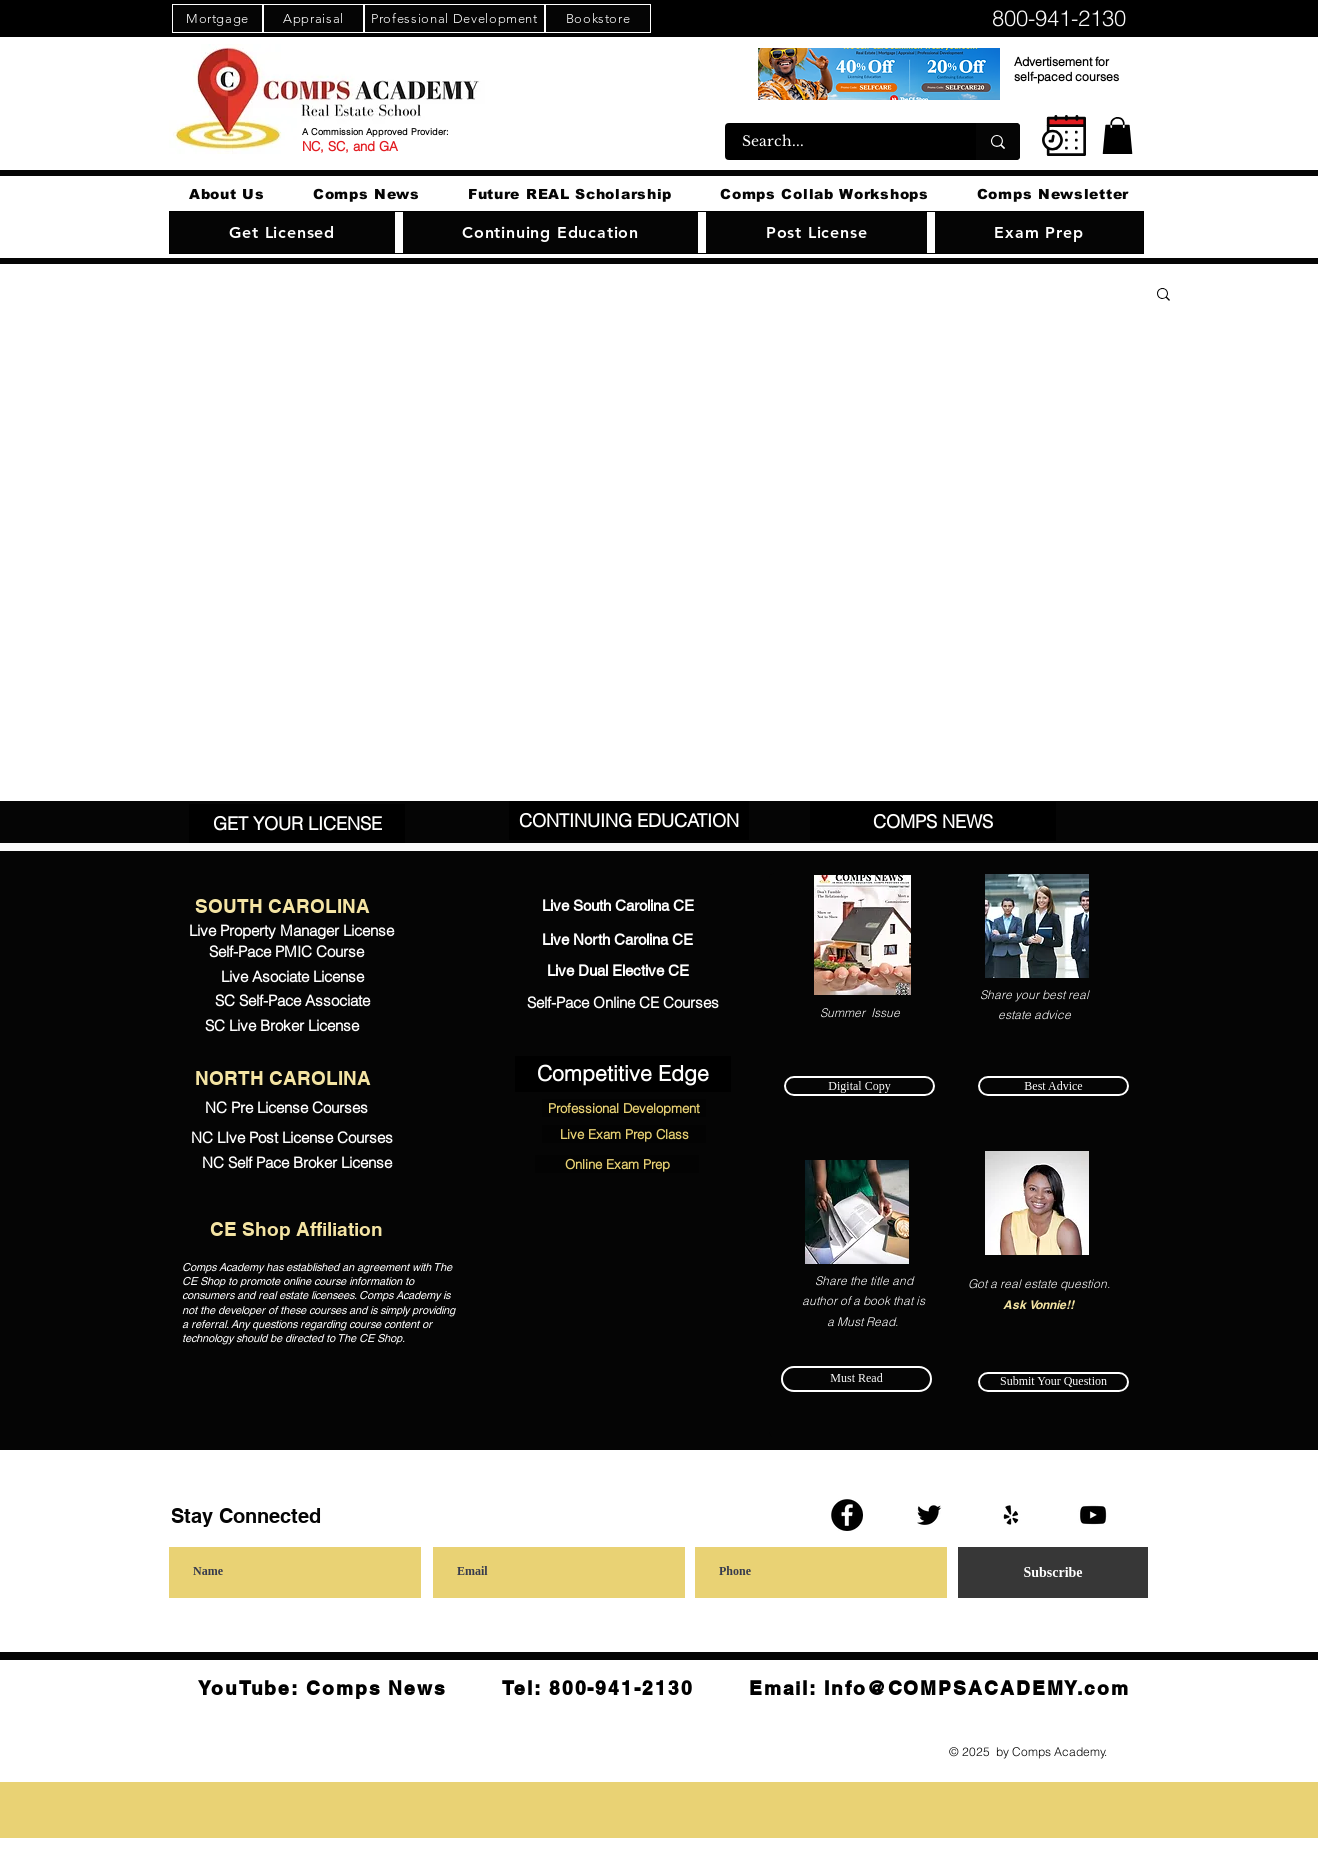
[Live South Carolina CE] (617, 907)
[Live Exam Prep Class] (624, 1134)
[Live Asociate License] (292, 976)
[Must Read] (856, 1379)
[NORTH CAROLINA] (282, 1079)
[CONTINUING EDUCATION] (629, 820)
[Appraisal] (313, 18)
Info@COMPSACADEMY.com (977, 1688)
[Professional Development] (454, 18)
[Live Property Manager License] (291, 930)
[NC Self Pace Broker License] (297, 1164)
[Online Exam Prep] (617, 1164)
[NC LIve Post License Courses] (291, 1138)
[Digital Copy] (859, 1086)
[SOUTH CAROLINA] (282, 907)
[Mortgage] (217, 18)
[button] (1117, 135)
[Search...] (838, 141)
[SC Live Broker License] (282, 1025)
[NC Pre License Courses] (286, 1108)
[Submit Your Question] (1053, 1382)
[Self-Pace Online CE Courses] (622, 1004)
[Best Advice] (1053, 1086)
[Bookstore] (598, 18)
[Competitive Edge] (623, 1074)
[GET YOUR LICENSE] (297, 823)
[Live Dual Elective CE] (617, 971)
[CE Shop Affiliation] (296, 1230)
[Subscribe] (1053, 1572)
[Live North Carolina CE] (617, 941)
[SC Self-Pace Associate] (292, 1002)
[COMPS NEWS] (933, 821)
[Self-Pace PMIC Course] (286, 953)
